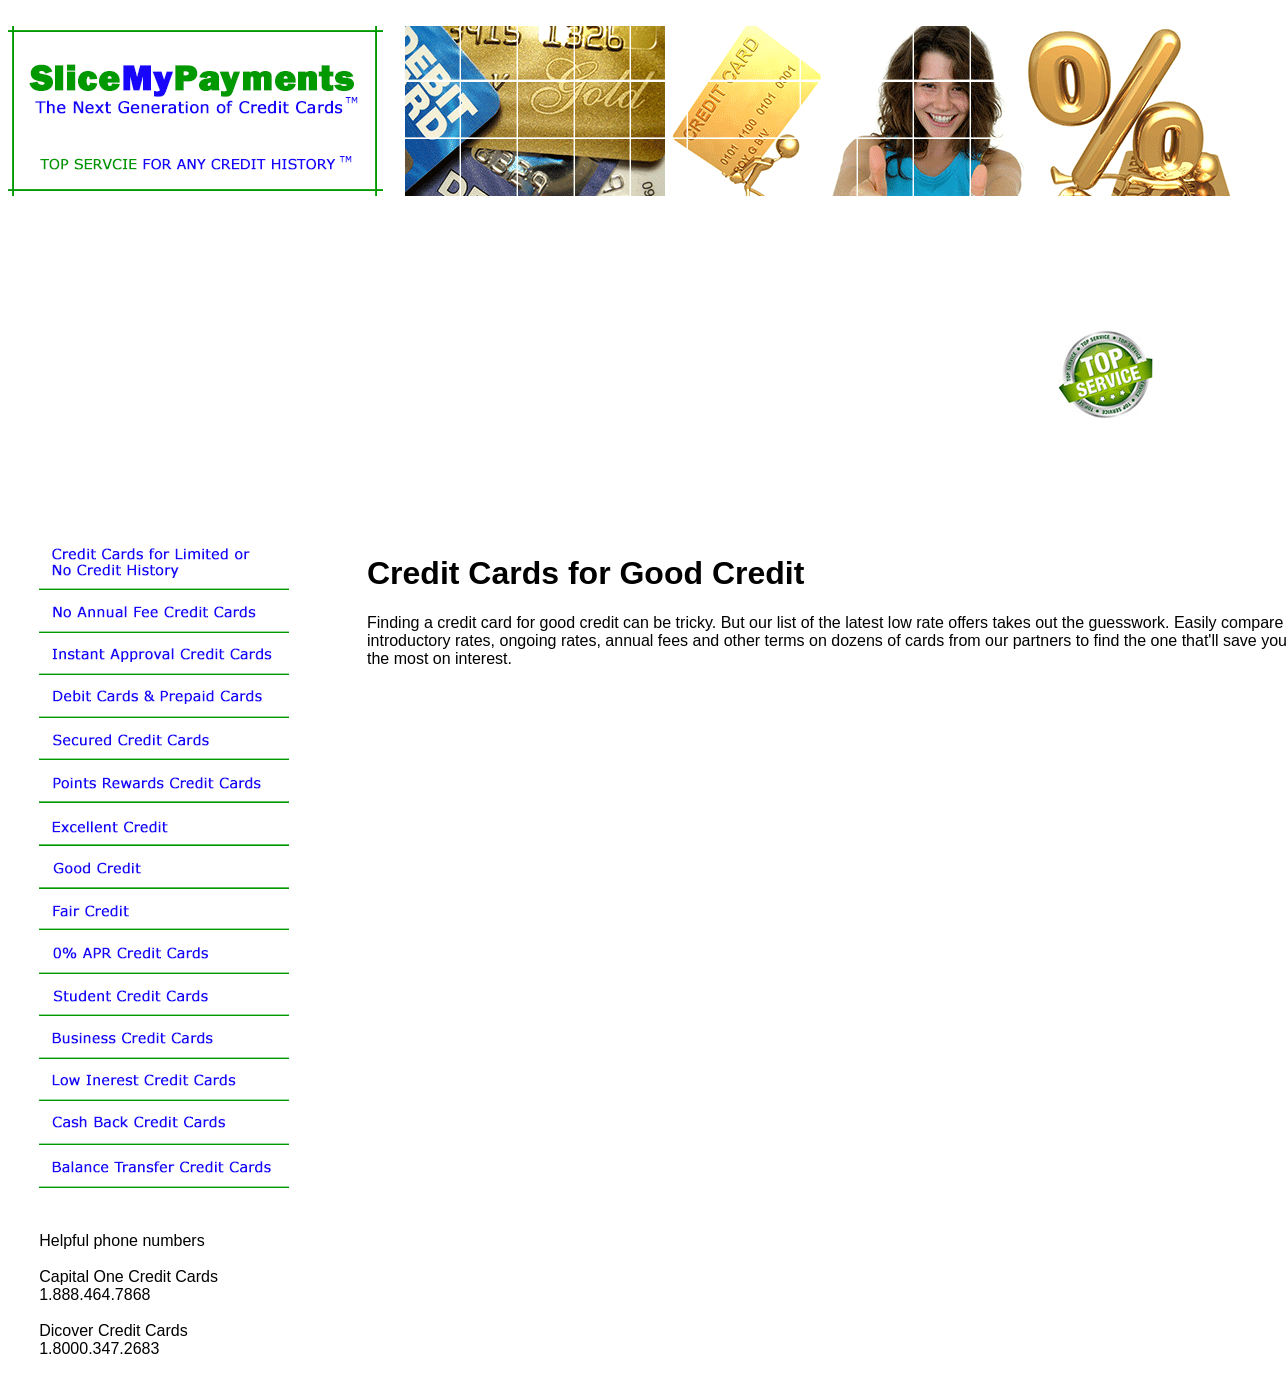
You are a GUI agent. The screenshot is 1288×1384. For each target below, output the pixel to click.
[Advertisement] (280, 372)
